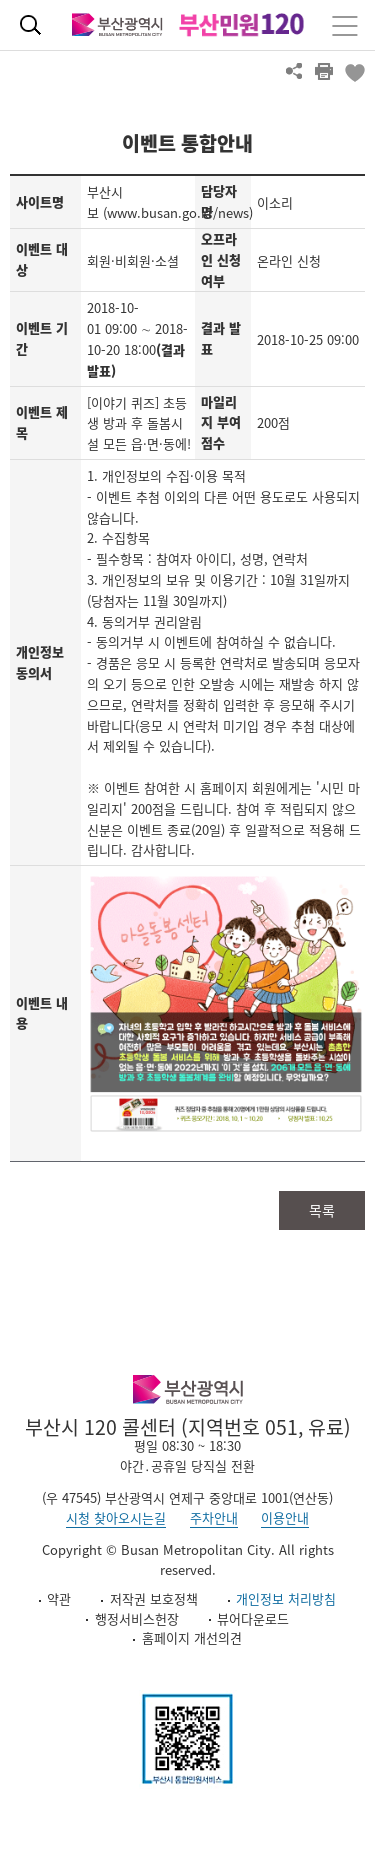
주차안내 (214, 1517)
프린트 (324, 71)
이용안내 (285, 1517)
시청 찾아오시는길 (116, 1517)
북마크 (354, 71)
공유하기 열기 (294, 71)
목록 (322, 1210)
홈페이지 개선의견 (192, 1637)
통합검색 (30, 25)
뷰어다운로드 (253, 1618)
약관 (59, 1598)
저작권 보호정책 (154, 1598)
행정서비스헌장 (137, 1618)
